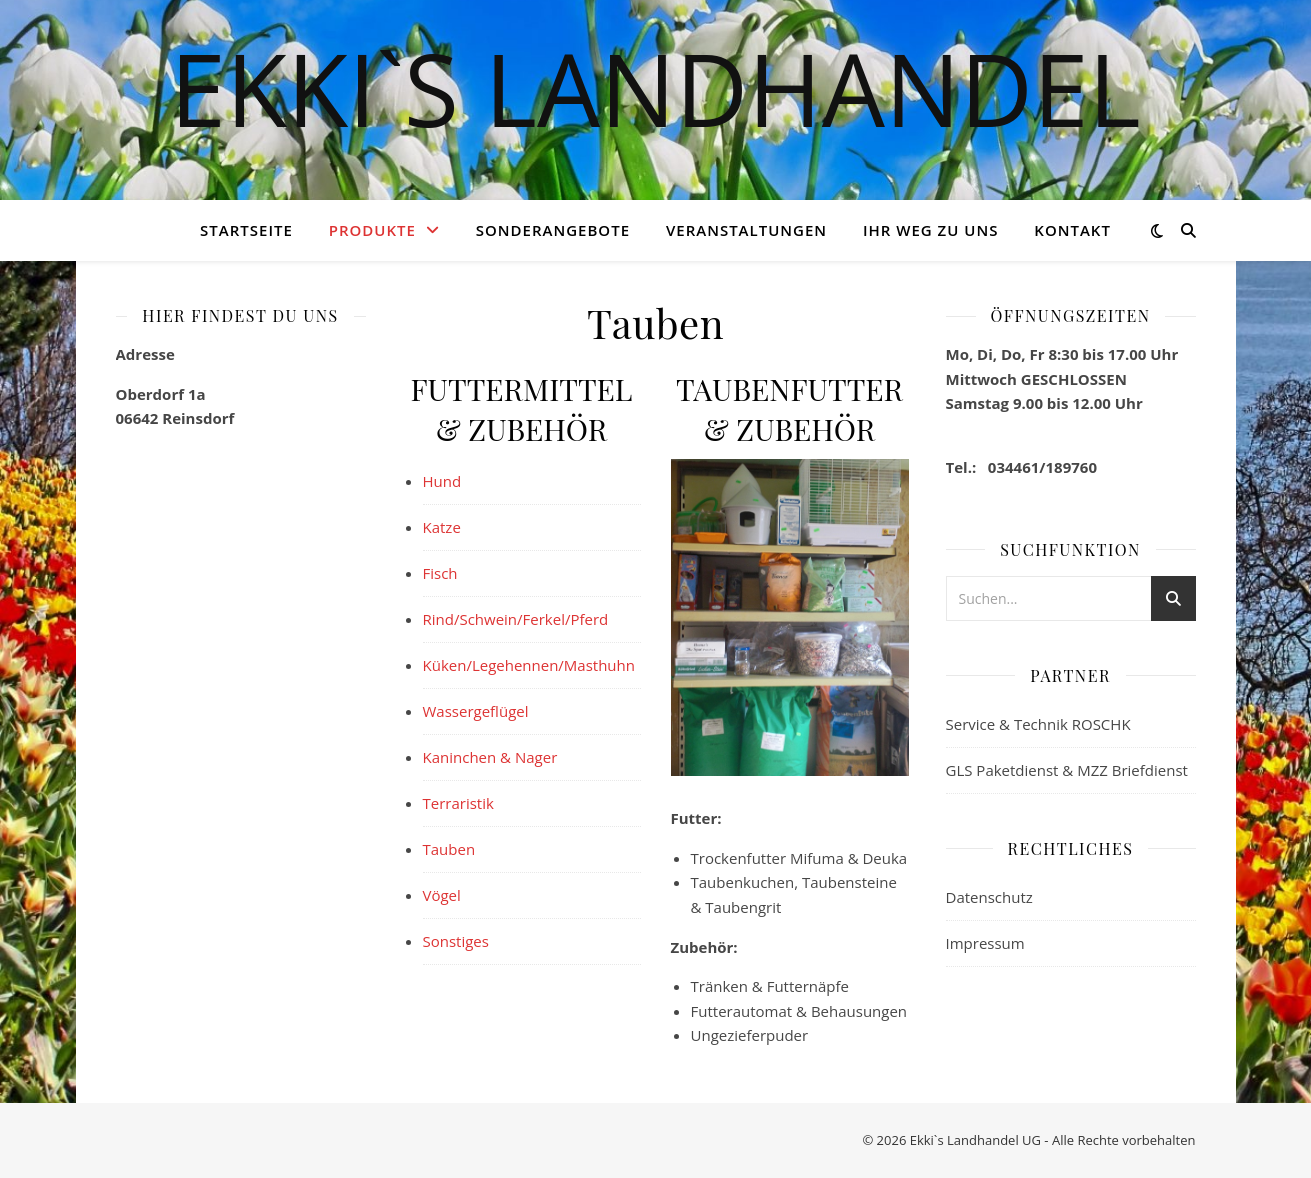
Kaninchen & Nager (490, 757)
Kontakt (1072, 230)
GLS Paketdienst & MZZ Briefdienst (1067, 770)
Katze (442, 527)
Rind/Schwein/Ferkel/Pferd (516, 619)
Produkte (372, 230)
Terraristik (458, 803)
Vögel (442, 895)
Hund (442, 481)
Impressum (985, 943)
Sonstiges (456, 941)
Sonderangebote (553, 230)
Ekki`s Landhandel (655, 88)
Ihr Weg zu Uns (930, 230)
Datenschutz (989, 897)
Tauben (449, 849)
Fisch (440, 573)
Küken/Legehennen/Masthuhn (529, 665)
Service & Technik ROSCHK (1038, 724)
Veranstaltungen (746, 230)
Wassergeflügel (476, 711)
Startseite (246, 230)
